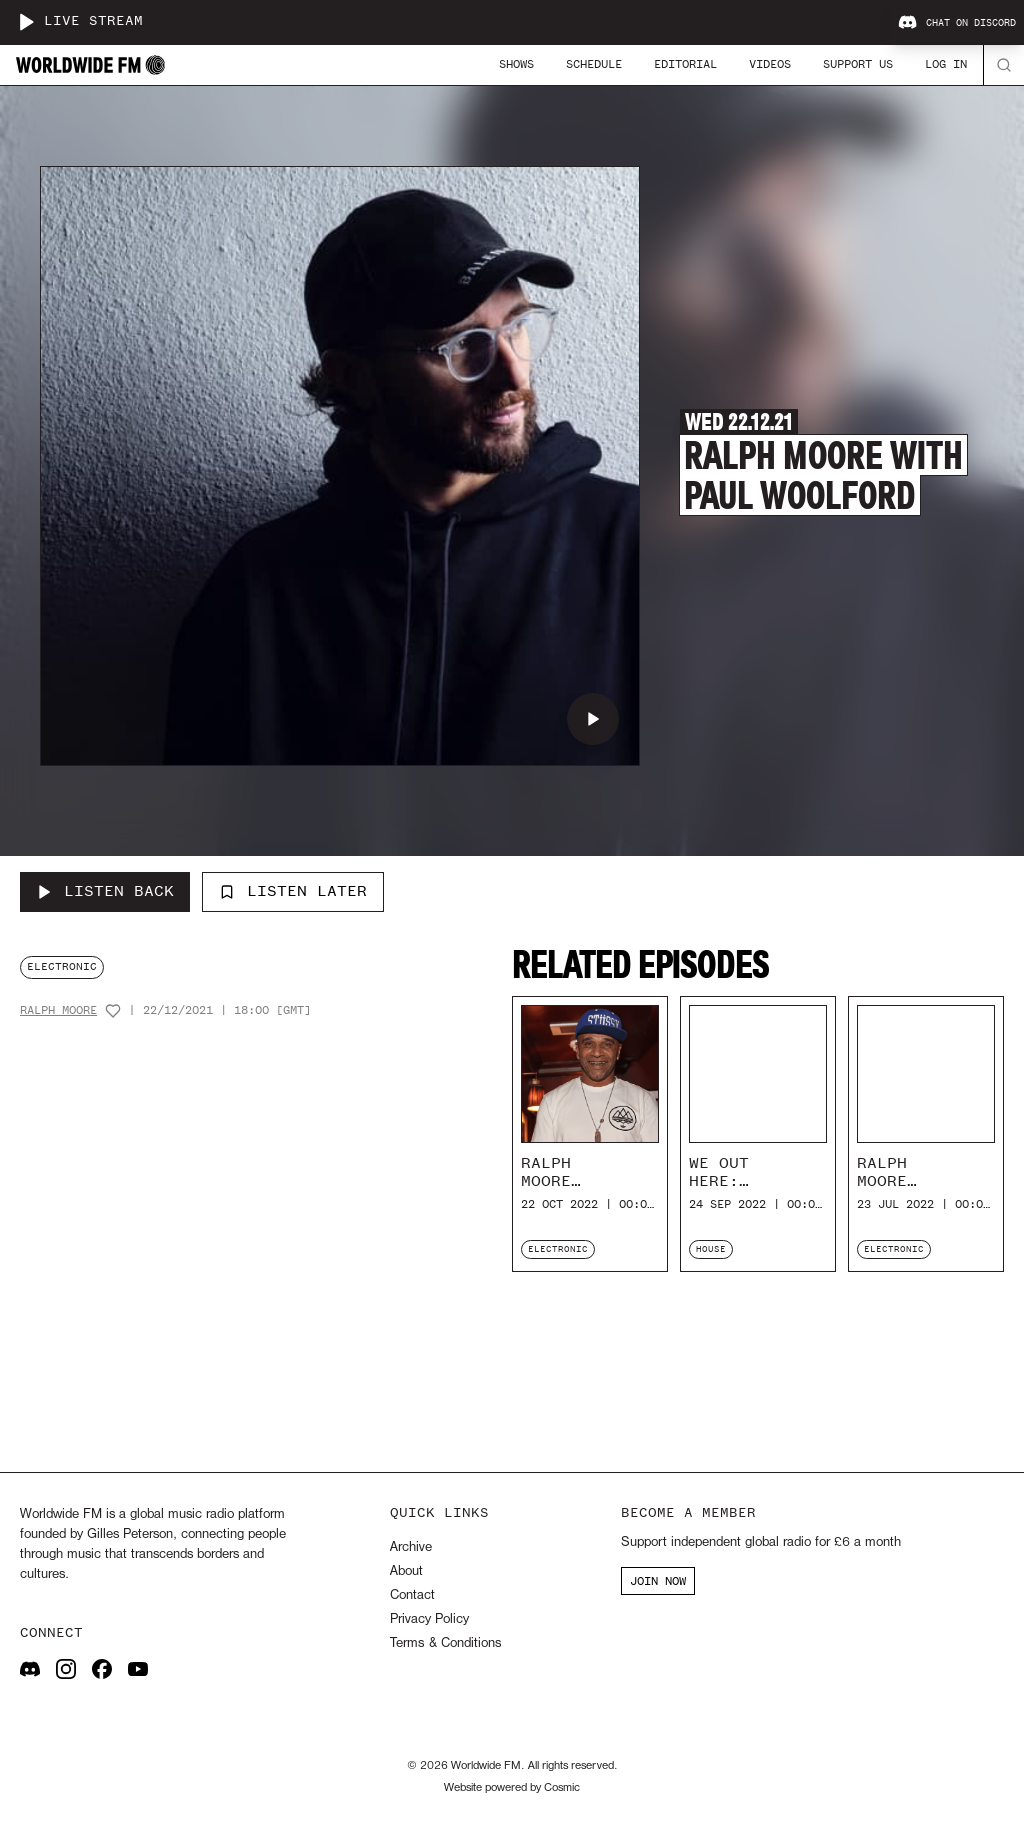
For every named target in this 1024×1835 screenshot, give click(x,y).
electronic (62, 966)
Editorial (685, 64)
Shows (516, 64)
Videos (770, 64)
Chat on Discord (957, 23)
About (406, 1571)
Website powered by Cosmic (512, 1788)
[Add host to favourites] (113, 1011)
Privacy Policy (429, 1619)
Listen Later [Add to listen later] (293, 891)
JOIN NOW (658, 1581)
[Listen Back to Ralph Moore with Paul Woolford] (105, 892)
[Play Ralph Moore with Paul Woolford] (593, 719)
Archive (411, 1547)
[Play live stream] (26, 22)
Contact (412, 1595)
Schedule (594, 64)
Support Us (858, 64)
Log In (946, 64)
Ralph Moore (58, 1010)
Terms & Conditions (445, 1643)
